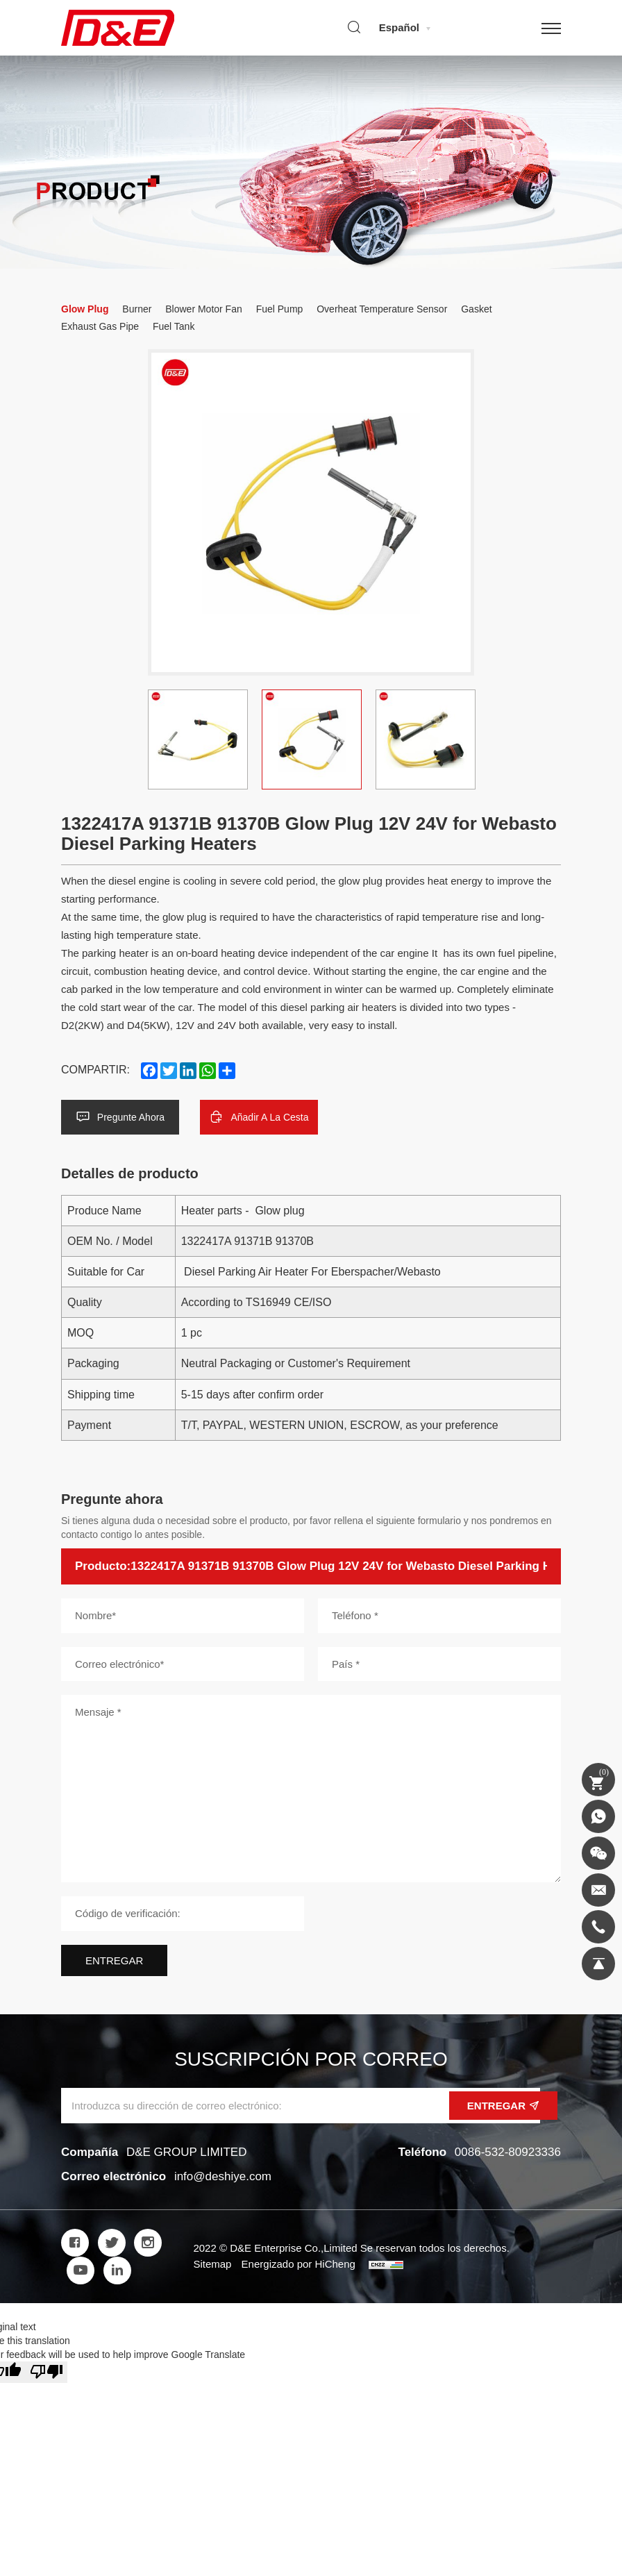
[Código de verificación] (182, 1913)
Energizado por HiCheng (298, 2264)
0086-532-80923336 (508, 2152)
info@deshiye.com (222, 2176)
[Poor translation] (46, 2372)
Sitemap (212, 2264)
